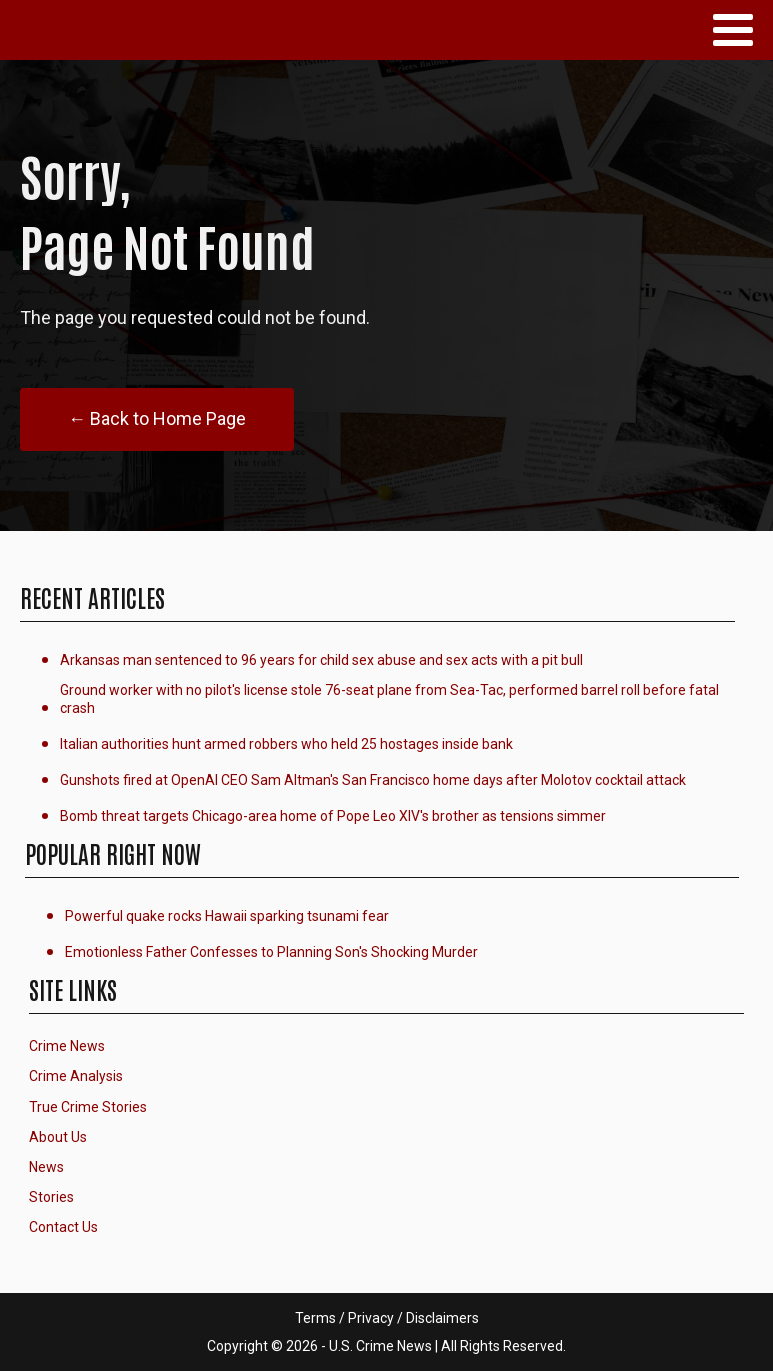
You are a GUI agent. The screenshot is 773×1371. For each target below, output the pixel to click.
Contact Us (63, 1227)
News (46, 1167)
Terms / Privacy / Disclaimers (387, 1318)
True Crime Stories (88, 1107)
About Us (58, 1137)
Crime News (67, 1046)
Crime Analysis (76, 1076)
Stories (51, 1197)
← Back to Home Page (157, 418)
